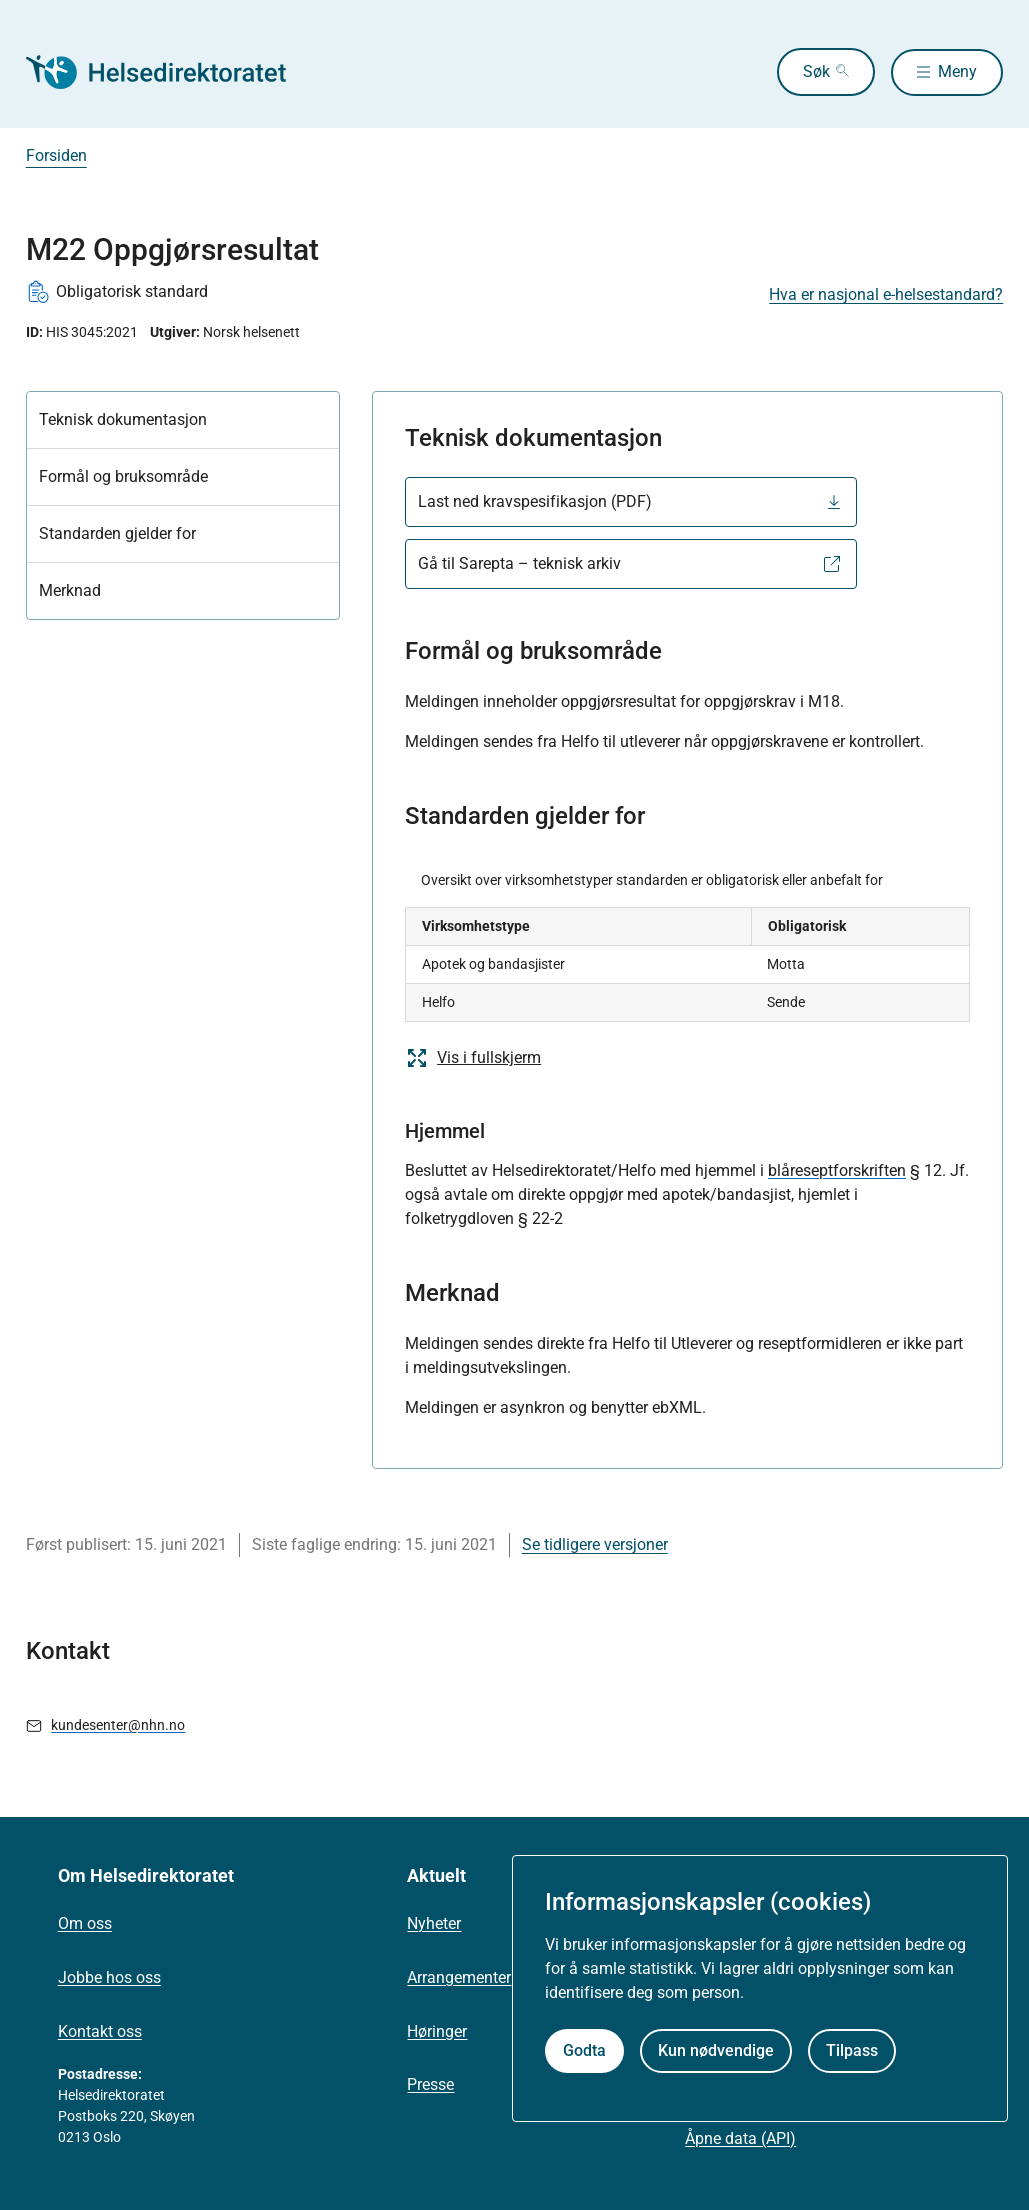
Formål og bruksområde (123, 476)
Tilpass (852, 2050)
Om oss (85, 1923)
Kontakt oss (100, 2031)
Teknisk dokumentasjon (123, 419)
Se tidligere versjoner (595, 1544)
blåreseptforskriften (837, 1170)
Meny (957, 71)
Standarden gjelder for (117, 533)
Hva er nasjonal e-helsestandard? (886, 294)
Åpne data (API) (740, 2138)
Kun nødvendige (716, 2050)
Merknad (70, 590)
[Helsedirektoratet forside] (170, 72)
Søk (811, 71)
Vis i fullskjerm (473, 1058)
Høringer (437, 2031)
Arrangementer (459, 1977)
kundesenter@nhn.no (118, 1725)
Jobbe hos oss (109, 1977)
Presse (430, 2084)
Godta (584, 2050)
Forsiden (56, 155)
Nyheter (434, 1923)
